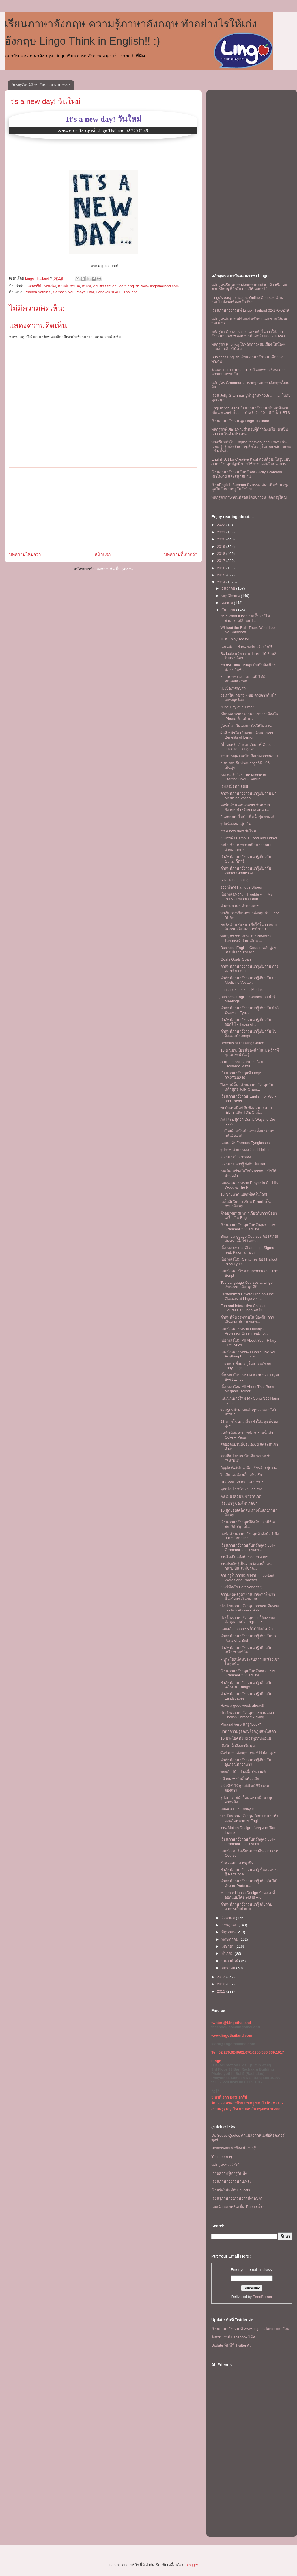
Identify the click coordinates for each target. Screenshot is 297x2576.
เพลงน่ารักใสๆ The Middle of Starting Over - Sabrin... (243, 777)
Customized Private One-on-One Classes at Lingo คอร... (247, 1296)
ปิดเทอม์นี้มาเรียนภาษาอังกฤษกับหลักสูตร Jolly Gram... (246, 1087)
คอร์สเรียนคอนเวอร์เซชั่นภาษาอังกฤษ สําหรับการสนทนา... (245, 807)
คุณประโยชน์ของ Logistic (241, 1489)
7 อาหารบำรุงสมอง (235, 1157)
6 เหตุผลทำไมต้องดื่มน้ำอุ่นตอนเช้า (248, 816)
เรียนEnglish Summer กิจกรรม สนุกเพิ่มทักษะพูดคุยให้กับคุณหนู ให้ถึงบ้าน (250, 487)
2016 (221, 568)
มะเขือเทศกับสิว (233, 688)
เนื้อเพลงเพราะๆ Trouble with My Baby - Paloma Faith (246, 896)
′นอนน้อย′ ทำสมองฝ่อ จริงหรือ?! (246, 646)
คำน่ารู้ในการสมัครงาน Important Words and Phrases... (247, 1577)
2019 (221, 546)
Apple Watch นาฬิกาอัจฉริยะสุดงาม (248, 1467)
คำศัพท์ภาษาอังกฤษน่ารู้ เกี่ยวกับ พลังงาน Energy (246, 1684)
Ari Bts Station (104, 286)
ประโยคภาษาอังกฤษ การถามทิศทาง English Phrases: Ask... (249, 1608)
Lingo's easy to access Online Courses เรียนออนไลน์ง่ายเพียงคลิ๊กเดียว (247, 300)
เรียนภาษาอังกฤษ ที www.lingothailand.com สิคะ (250, 2329)
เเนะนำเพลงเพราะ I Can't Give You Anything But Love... (248, 1354)
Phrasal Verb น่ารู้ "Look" (240, 1724)
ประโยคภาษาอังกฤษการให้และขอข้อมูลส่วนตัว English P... (247, 1619)
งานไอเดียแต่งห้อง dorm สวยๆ (244, 1557)
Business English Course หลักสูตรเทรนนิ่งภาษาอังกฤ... (248, 950)
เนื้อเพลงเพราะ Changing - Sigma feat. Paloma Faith (247, 1250)
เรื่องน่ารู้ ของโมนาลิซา (238, 1503)
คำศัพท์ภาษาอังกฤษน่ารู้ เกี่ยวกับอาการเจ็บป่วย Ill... (246, 1906)
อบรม (86, 286)
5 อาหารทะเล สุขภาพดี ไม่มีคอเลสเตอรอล (242, 679)
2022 (221, 525)
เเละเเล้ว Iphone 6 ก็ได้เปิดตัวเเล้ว (246, 1629)
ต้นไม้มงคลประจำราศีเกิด (240, 1496)
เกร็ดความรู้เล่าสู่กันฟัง (229, 2173)
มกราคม (228, 1968)
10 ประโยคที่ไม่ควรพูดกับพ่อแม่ (245, 1738)
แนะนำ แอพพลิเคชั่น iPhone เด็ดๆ (238, 2206)
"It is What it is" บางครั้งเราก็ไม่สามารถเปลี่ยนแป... (245, 618)
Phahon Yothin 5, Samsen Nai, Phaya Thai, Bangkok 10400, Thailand (80, 292)
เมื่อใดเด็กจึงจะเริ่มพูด (237, 1746)
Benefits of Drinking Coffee (242, 1043)
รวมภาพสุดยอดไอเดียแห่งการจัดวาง (249, 756)
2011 (221, 1991)
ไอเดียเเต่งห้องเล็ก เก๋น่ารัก (241, 1475)
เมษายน (228, 1946)
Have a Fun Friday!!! (237, 1809)
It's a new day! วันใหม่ (45, 101)
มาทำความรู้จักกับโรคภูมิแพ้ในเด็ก (248, 1731)
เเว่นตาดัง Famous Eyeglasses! (245, 1143)
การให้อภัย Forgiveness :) (241, 1587)
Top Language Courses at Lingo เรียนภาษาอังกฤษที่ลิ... (246, 1284)
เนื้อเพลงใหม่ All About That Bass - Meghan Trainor (248, 1389)
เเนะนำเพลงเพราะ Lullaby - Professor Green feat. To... (244, 1331)
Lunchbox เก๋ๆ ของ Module (241, 989)
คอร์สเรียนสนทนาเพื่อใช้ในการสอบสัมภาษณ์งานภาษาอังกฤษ (248, 926)
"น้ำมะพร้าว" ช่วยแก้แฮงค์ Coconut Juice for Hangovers (248, 746)
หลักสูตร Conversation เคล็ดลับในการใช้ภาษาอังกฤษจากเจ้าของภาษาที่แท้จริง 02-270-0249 (248, 333)
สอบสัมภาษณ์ (69, 286)
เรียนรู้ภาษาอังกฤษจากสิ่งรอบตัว (236, 2198)
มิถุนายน (229, 1932)
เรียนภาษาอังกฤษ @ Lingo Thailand (240, 421)
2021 (221, 532)
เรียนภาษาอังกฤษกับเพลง (231, 2181)
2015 (221, 575)
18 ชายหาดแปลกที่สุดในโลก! (243, 1194)
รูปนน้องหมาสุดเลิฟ (235, 824)
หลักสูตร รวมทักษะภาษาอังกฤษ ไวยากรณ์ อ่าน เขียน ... (245, 938)
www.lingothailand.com (160, 286)
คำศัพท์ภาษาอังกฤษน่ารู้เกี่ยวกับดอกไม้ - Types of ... (245, 1022)
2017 (221, 561)
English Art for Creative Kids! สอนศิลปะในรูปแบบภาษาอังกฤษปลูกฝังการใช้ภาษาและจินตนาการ (250, 461)
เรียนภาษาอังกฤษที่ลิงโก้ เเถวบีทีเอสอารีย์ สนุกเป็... (247, 1524)
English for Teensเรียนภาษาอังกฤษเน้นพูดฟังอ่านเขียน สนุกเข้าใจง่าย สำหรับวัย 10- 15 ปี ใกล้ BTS (250, 410)
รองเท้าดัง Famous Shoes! (241, 887)
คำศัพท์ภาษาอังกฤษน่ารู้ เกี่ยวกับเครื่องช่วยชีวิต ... (246, 1650)
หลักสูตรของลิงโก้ (225, 2165)
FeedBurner (262, 2297)
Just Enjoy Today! (234, 639)
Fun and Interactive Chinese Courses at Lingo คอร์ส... (243, 1308)
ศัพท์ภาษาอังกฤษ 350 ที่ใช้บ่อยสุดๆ (248, 1753)
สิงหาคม (228, 1918)
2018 (221, 553)
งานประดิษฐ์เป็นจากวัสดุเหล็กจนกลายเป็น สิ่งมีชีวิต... (246, 1566)
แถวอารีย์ (33, 286)
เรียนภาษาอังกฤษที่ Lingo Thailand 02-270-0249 (250, 310)
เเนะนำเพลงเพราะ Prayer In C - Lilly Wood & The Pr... (249, 1185)
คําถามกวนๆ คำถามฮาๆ (239, 906)
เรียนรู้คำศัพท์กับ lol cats (230, 2190)
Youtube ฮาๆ (221, 2156)
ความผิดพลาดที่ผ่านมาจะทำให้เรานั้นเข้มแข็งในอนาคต (247, 1596)
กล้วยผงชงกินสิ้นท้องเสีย (239, 1779)
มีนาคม (228, 1953)
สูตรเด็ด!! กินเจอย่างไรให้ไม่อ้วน (246, 726)
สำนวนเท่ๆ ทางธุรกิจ (236, 1862)
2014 (221, 582)
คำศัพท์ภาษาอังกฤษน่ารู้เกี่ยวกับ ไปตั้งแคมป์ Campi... (248, 1033)
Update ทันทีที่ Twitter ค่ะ (231, 2345)
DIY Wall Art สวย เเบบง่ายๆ (241, 1482)
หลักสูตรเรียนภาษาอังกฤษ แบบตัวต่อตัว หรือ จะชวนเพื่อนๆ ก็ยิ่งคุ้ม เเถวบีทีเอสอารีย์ (249, 287)
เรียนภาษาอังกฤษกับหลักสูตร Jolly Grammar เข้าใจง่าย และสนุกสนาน (246, 474)
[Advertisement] (103, 507)
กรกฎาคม (230, 1925)
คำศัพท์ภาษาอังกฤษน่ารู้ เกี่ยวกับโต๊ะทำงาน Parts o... (249, 1883)
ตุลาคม (227, 603)
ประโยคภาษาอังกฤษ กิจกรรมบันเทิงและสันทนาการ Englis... (249, 1818)
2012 (221, 1984)
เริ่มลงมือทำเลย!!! (234, 786)
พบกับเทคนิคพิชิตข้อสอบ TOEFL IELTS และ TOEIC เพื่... (246, 1110)
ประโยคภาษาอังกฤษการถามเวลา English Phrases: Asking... (247, 1715)
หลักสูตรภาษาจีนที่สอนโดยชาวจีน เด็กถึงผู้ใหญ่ (249, 497)
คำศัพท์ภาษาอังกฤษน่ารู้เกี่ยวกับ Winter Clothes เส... (245, 870)
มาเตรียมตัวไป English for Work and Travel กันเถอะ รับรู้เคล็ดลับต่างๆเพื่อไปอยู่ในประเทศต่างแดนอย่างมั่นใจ (251, 446)
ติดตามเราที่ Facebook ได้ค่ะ (234, 2337)
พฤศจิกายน (231, 596)
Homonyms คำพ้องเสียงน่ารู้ (233, 2148)
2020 (221, 539)
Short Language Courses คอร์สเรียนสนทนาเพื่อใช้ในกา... (249, 1238)
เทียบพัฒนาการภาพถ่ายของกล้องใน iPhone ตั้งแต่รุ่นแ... (249, 716)
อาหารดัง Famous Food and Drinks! (249, 838)
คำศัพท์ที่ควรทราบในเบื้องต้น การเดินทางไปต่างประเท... (247, 1319)
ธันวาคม (228, 588)
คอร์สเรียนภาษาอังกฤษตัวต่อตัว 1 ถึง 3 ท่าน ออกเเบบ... (249, 1536)
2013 (221, 1977)
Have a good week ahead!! (242, 1705)
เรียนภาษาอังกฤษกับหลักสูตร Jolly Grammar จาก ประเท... (247, 1227)
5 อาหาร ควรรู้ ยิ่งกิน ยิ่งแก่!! (242, 1164)
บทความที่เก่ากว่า (180, 554)
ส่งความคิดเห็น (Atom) (115, 569)
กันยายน (228, 610)
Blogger (191, 2565)
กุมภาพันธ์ (230, 1961)
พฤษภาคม (230, 1939)
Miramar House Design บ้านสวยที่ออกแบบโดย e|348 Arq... (247, 1895)
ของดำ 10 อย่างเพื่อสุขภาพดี (243, 1771)
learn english (129, 286)
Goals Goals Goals (235, 959)
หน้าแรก (102, 554)
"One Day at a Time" (237, 707)
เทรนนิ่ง (49, 286)
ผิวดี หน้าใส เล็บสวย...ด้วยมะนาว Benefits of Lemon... (246, 735)
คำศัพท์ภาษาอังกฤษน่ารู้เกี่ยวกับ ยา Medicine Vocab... (248, 795)
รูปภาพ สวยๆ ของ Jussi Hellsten (246, 1150)
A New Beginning (234, 880)
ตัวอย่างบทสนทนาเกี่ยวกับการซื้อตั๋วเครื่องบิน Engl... (248, 1215)
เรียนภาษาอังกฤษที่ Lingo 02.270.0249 (240, 1075)
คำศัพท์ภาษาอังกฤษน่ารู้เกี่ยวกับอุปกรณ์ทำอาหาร (245, 1762)
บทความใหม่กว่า (25, 554)
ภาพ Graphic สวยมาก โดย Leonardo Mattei (241, 1064)
